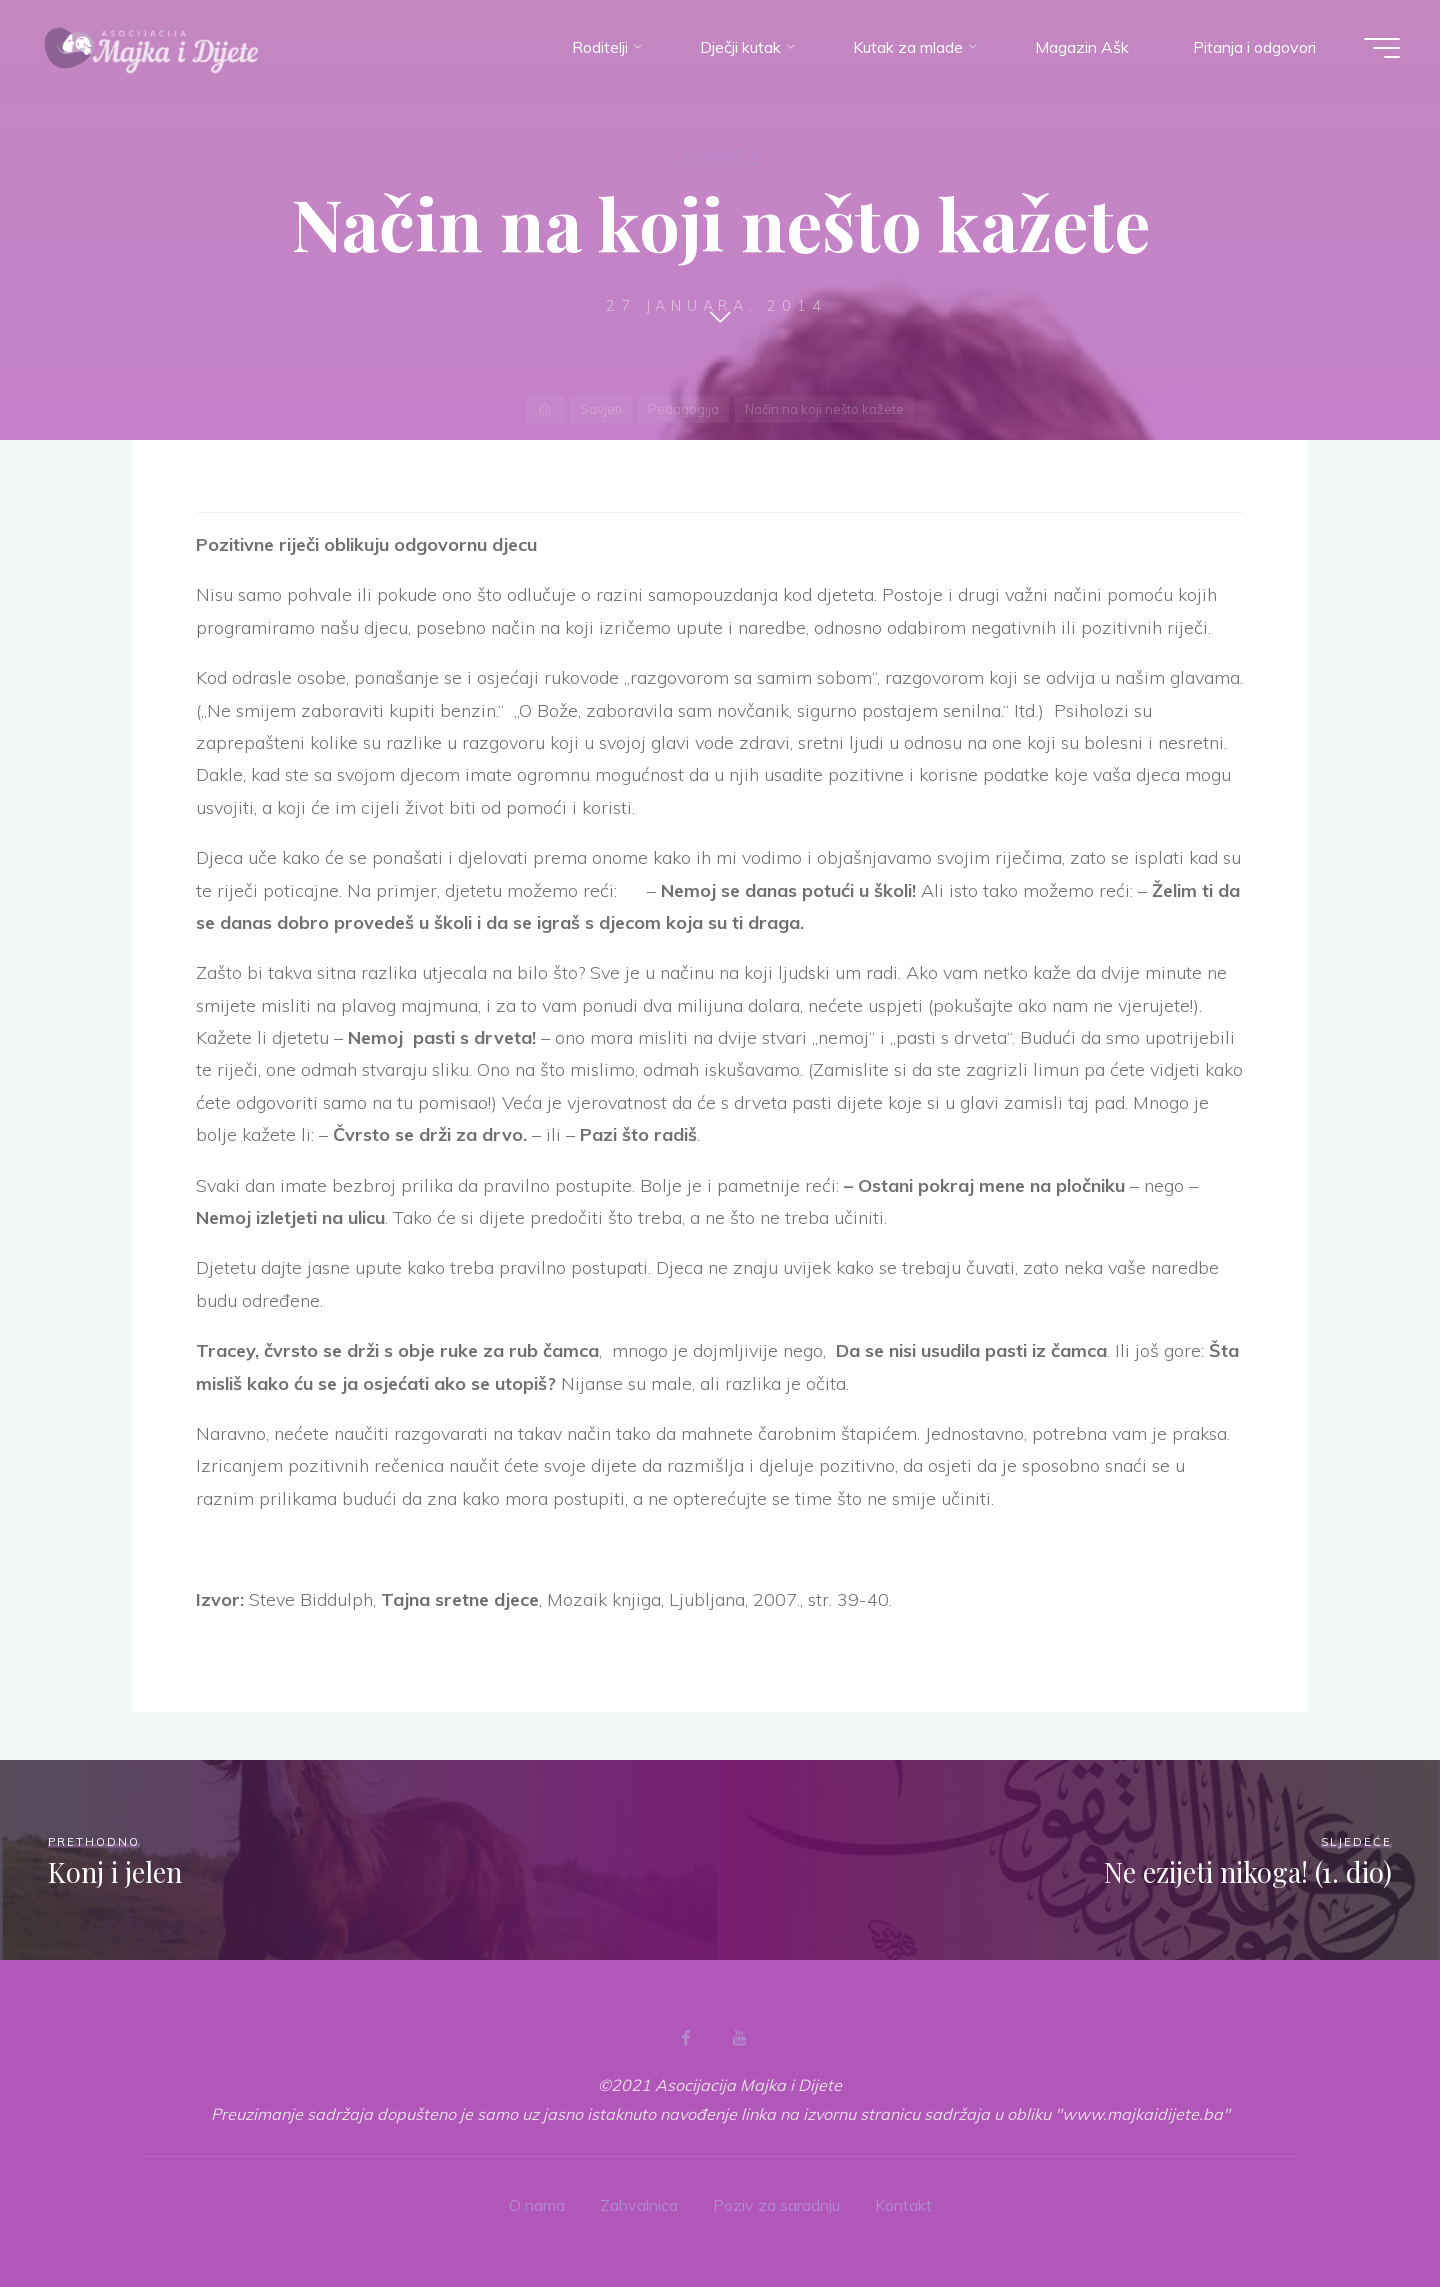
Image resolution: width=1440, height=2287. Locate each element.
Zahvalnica (639, 2205)
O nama (537, 2205)
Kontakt (903, 2205)
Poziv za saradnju (776, 2205)
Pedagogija (716, 152)
